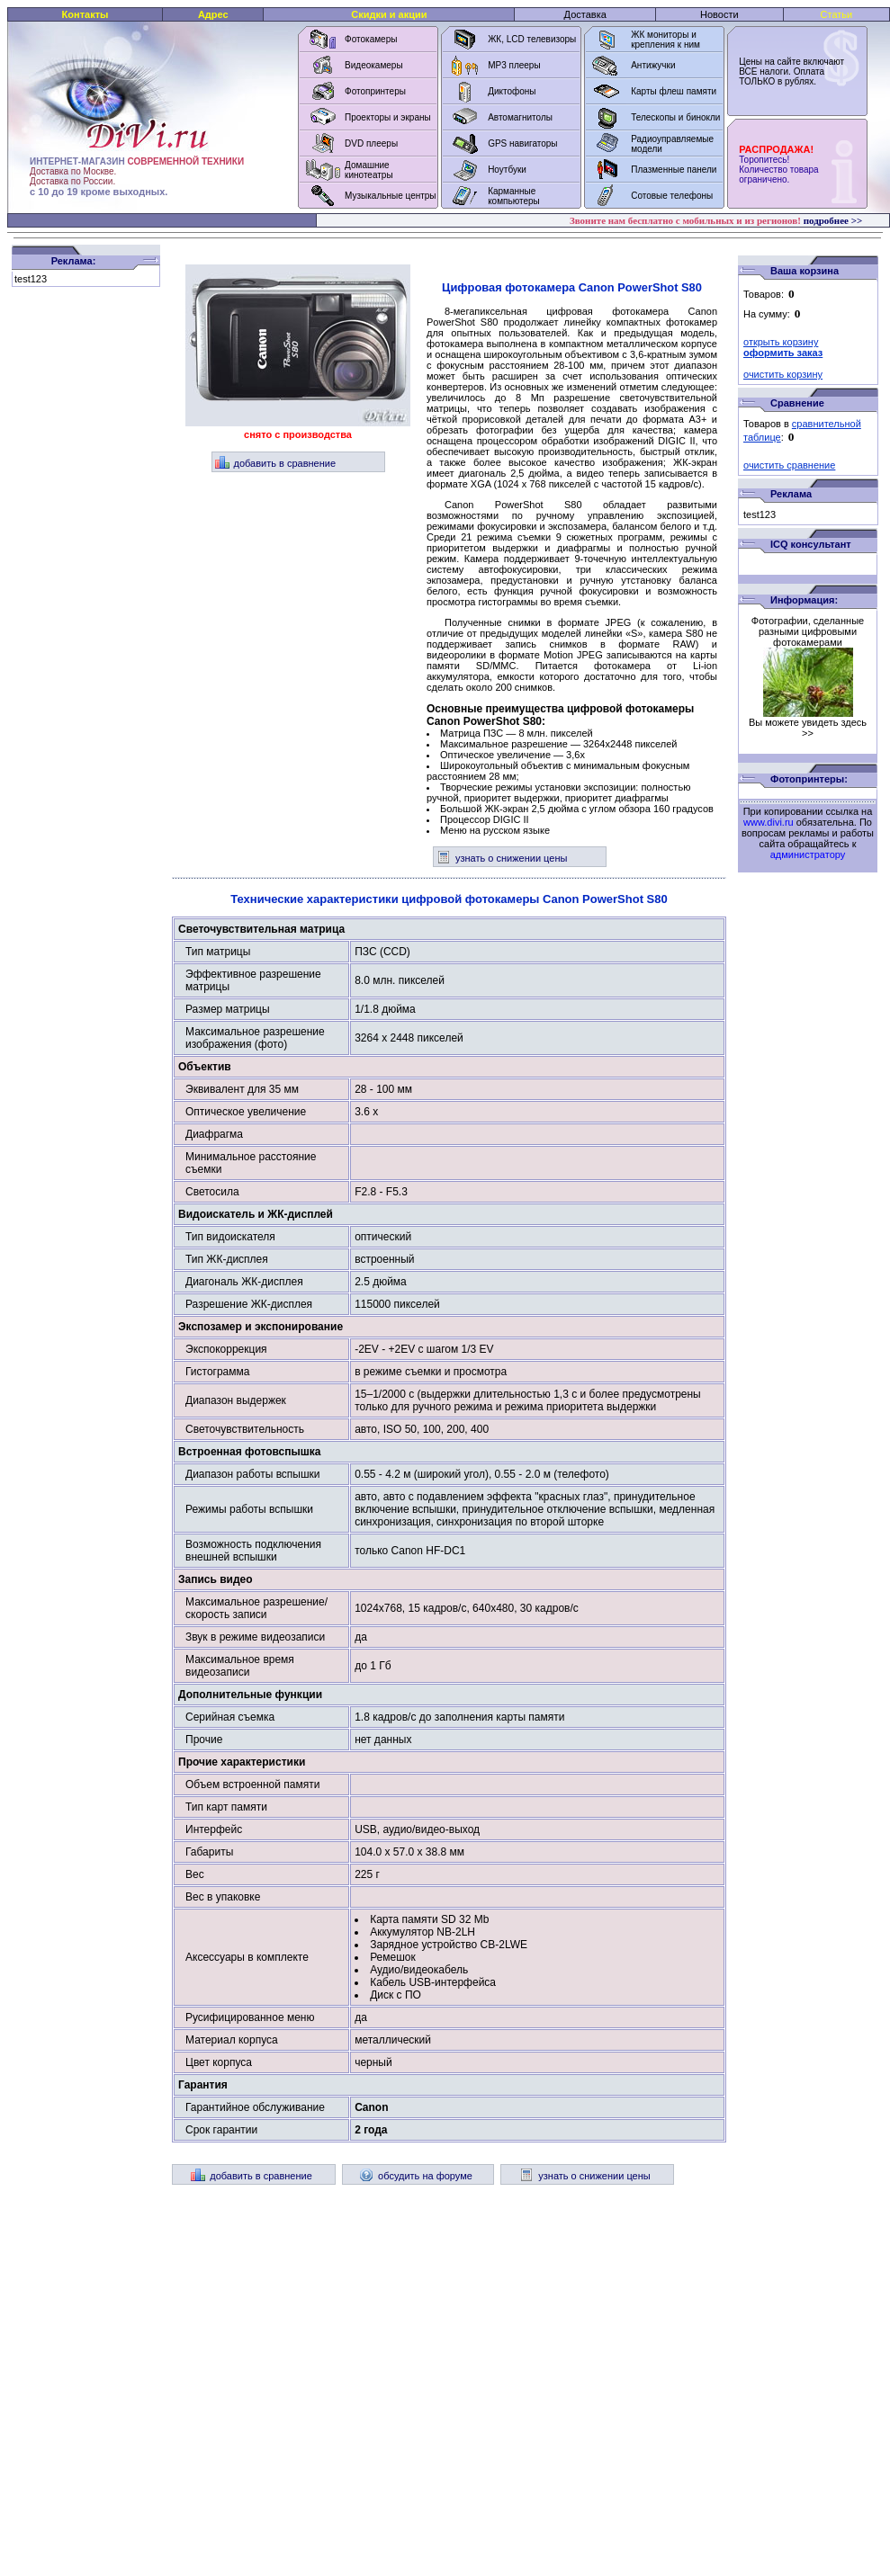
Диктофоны (511, 91)
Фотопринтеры (375, 91)
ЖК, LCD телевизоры (532, 39)
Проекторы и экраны (388, 117)
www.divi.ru (768, 822)
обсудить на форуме (415, 2175)
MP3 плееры (514, 65)
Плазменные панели (673, 169)
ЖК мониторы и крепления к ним (665, 39)
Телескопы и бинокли (675, 117)
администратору (808, 854)
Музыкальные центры (390, 196)
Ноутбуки (507, 169)
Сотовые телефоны (672, 196)
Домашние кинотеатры (369, 170)
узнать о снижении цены (501, 858)
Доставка (585, 14)
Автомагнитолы (520, 117)
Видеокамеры (374, 65)
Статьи (837, 14)
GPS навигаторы (522, 143)
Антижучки (653, 65)
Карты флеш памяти (673, 91)
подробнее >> (833, 220)
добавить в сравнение (276, 463)
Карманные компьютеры (514, 196)
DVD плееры (371, 143)
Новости (719, 14)
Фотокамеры (371, 39)
